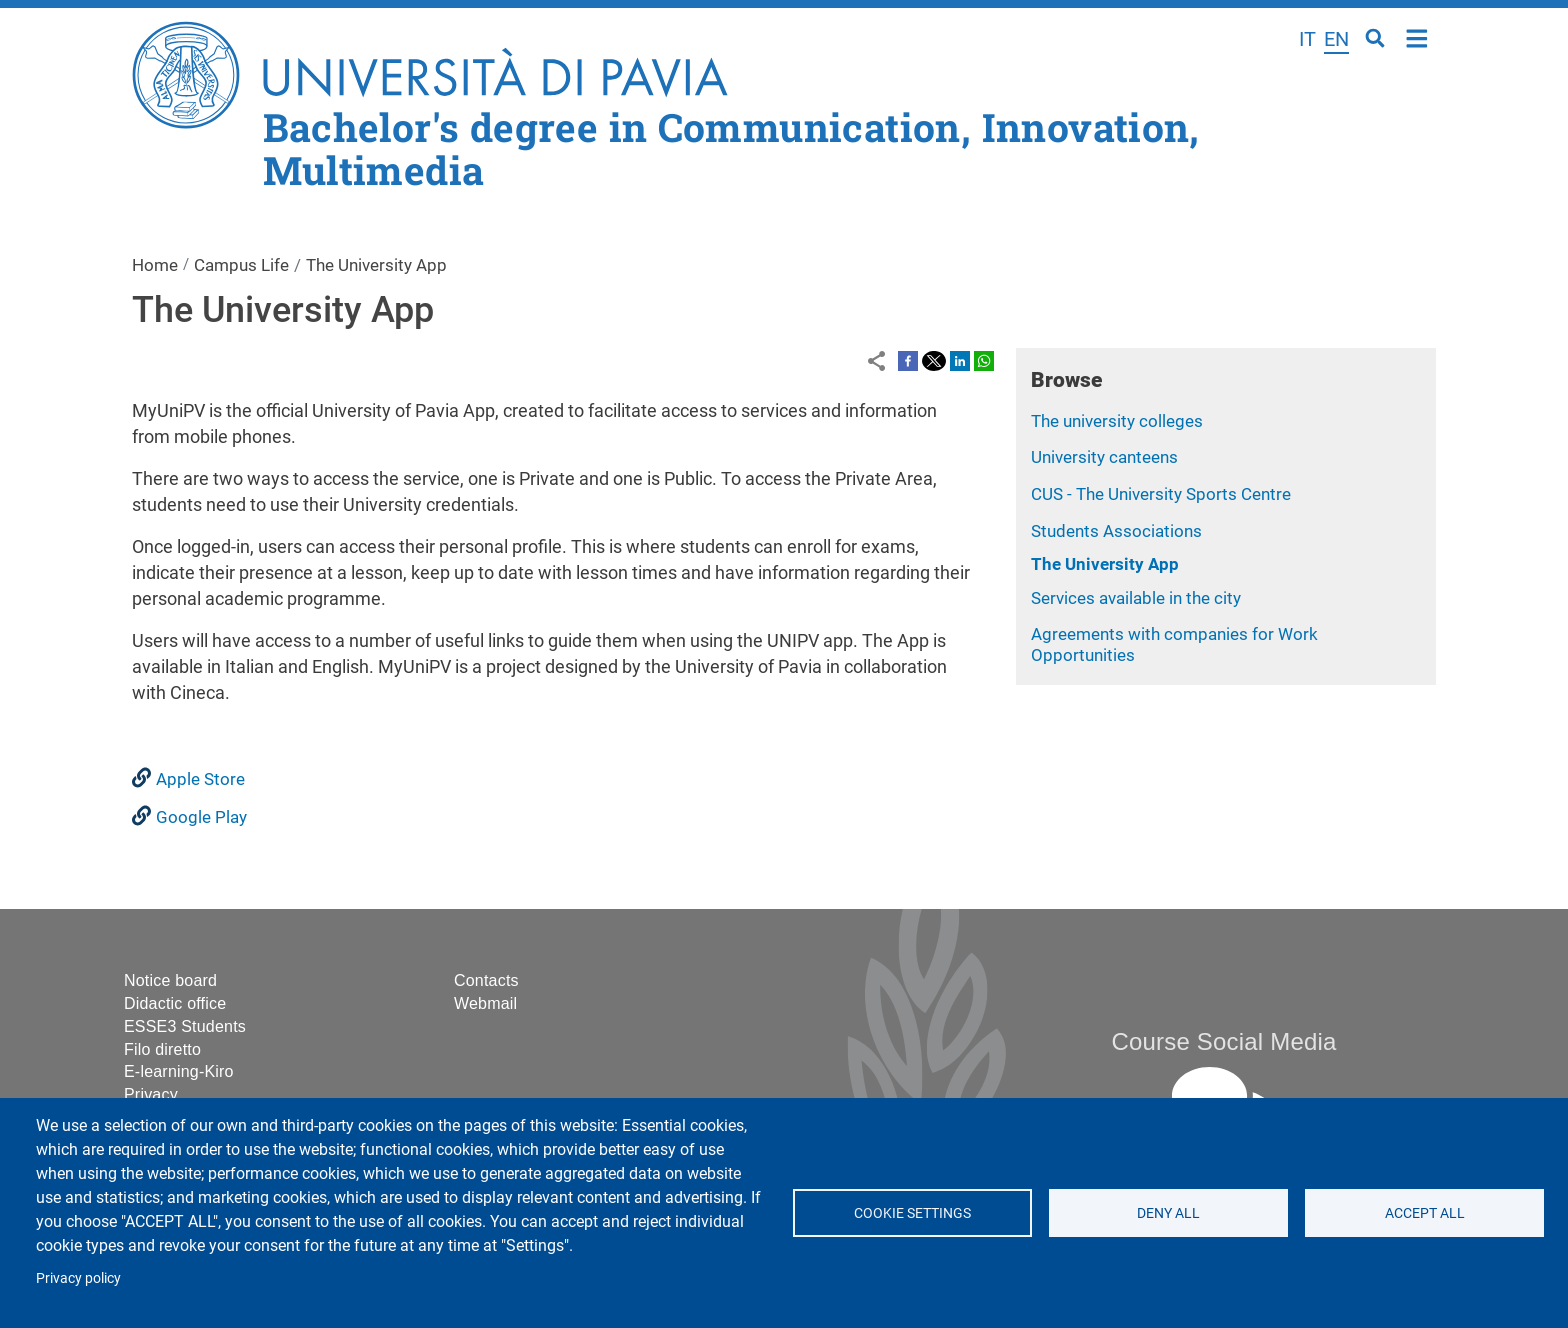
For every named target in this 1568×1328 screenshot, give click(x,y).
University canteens (1104, 457)
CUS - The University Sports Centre (1161, 494)
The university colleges (1117, 421)
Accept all (1424, 1213)
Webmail (485, 1003)
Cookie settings (912, 1213)
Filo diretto (162, 1049)
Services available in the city (1136, 598)
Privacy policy (78, 1278)
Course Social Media (1223, 1041)
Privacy (151, 1094)
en (1336, 39)
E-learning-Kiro (179, 1071)
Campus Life (241, 265)
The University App (1105, 564)
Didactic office (175, 1003)
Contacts (486, 980)
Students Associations (1116, 531)
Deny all (1168, 1213)
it (1307, 39)
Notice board (170, 980)
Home (1417, 36)
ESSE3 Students (185, 1026)
